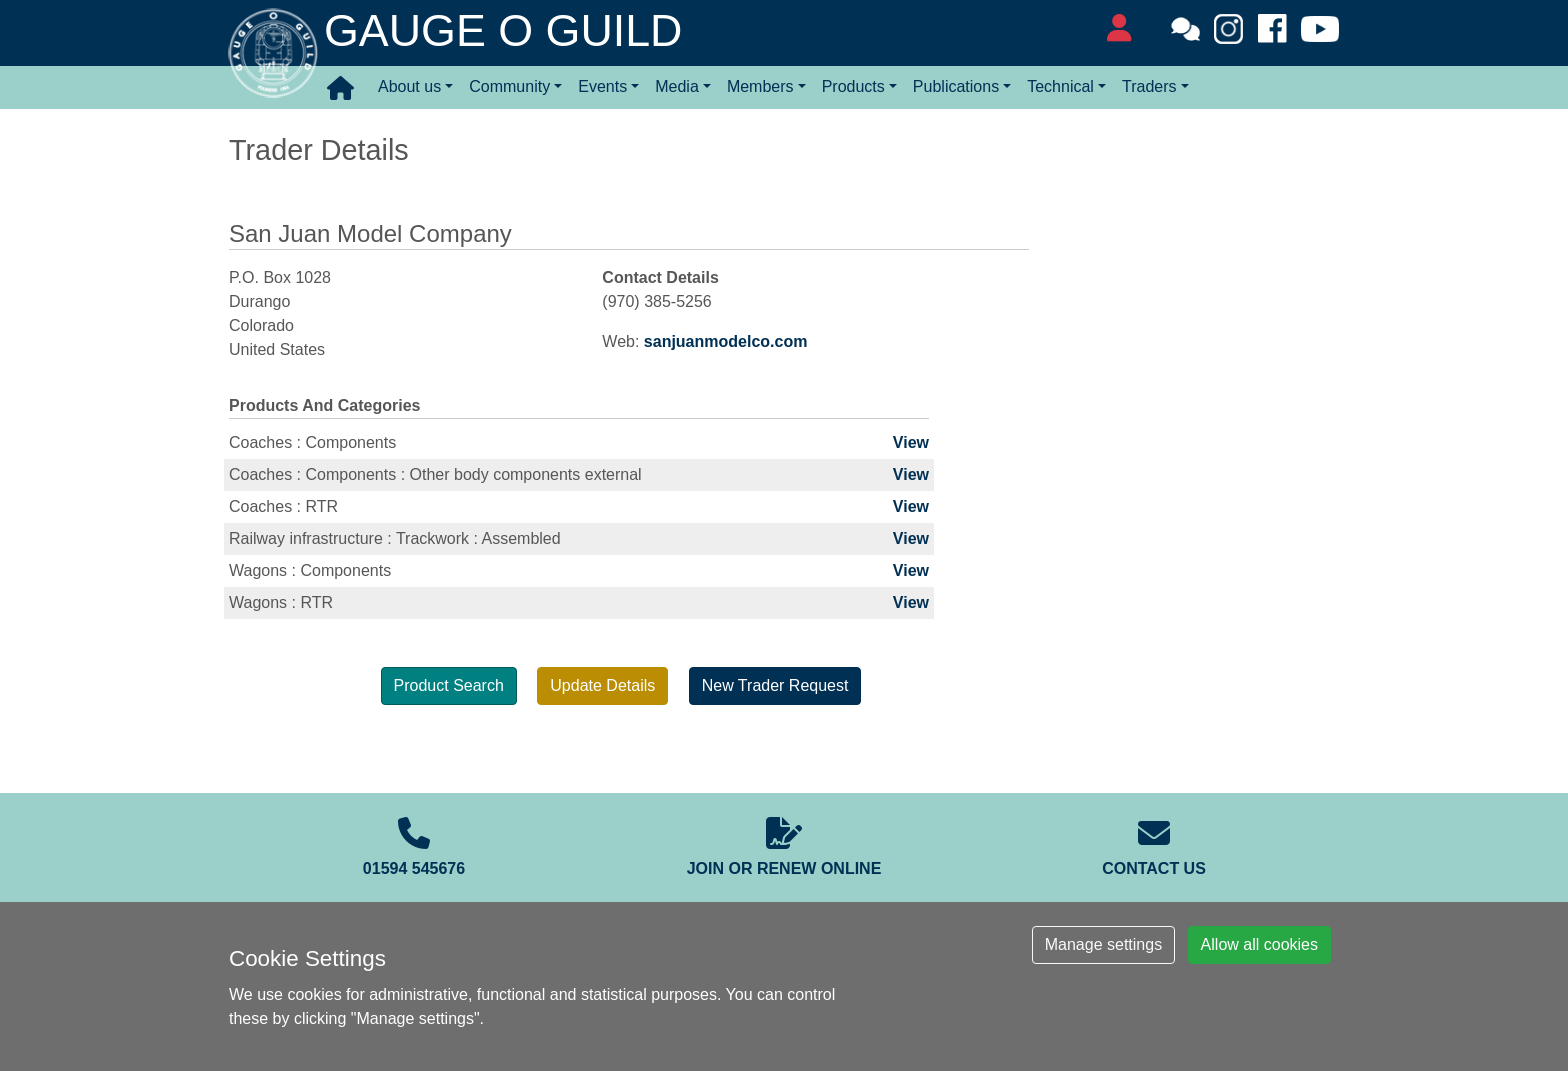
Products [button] (853, 86)
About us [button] (409, 86)
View (911, 442)
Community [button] (509, 86)
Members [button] (760, 86)
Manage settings (1103, 944)
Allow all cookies (1259, 944)
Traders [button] (1149, 86)
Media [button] (677, 86)
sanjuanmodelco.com (726, 341)
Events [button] (602, 86)
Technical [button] (1060, 86)
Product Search (449, 685)
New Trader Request (775, 685)
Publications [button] (956, 86)
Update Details (602, 685)
